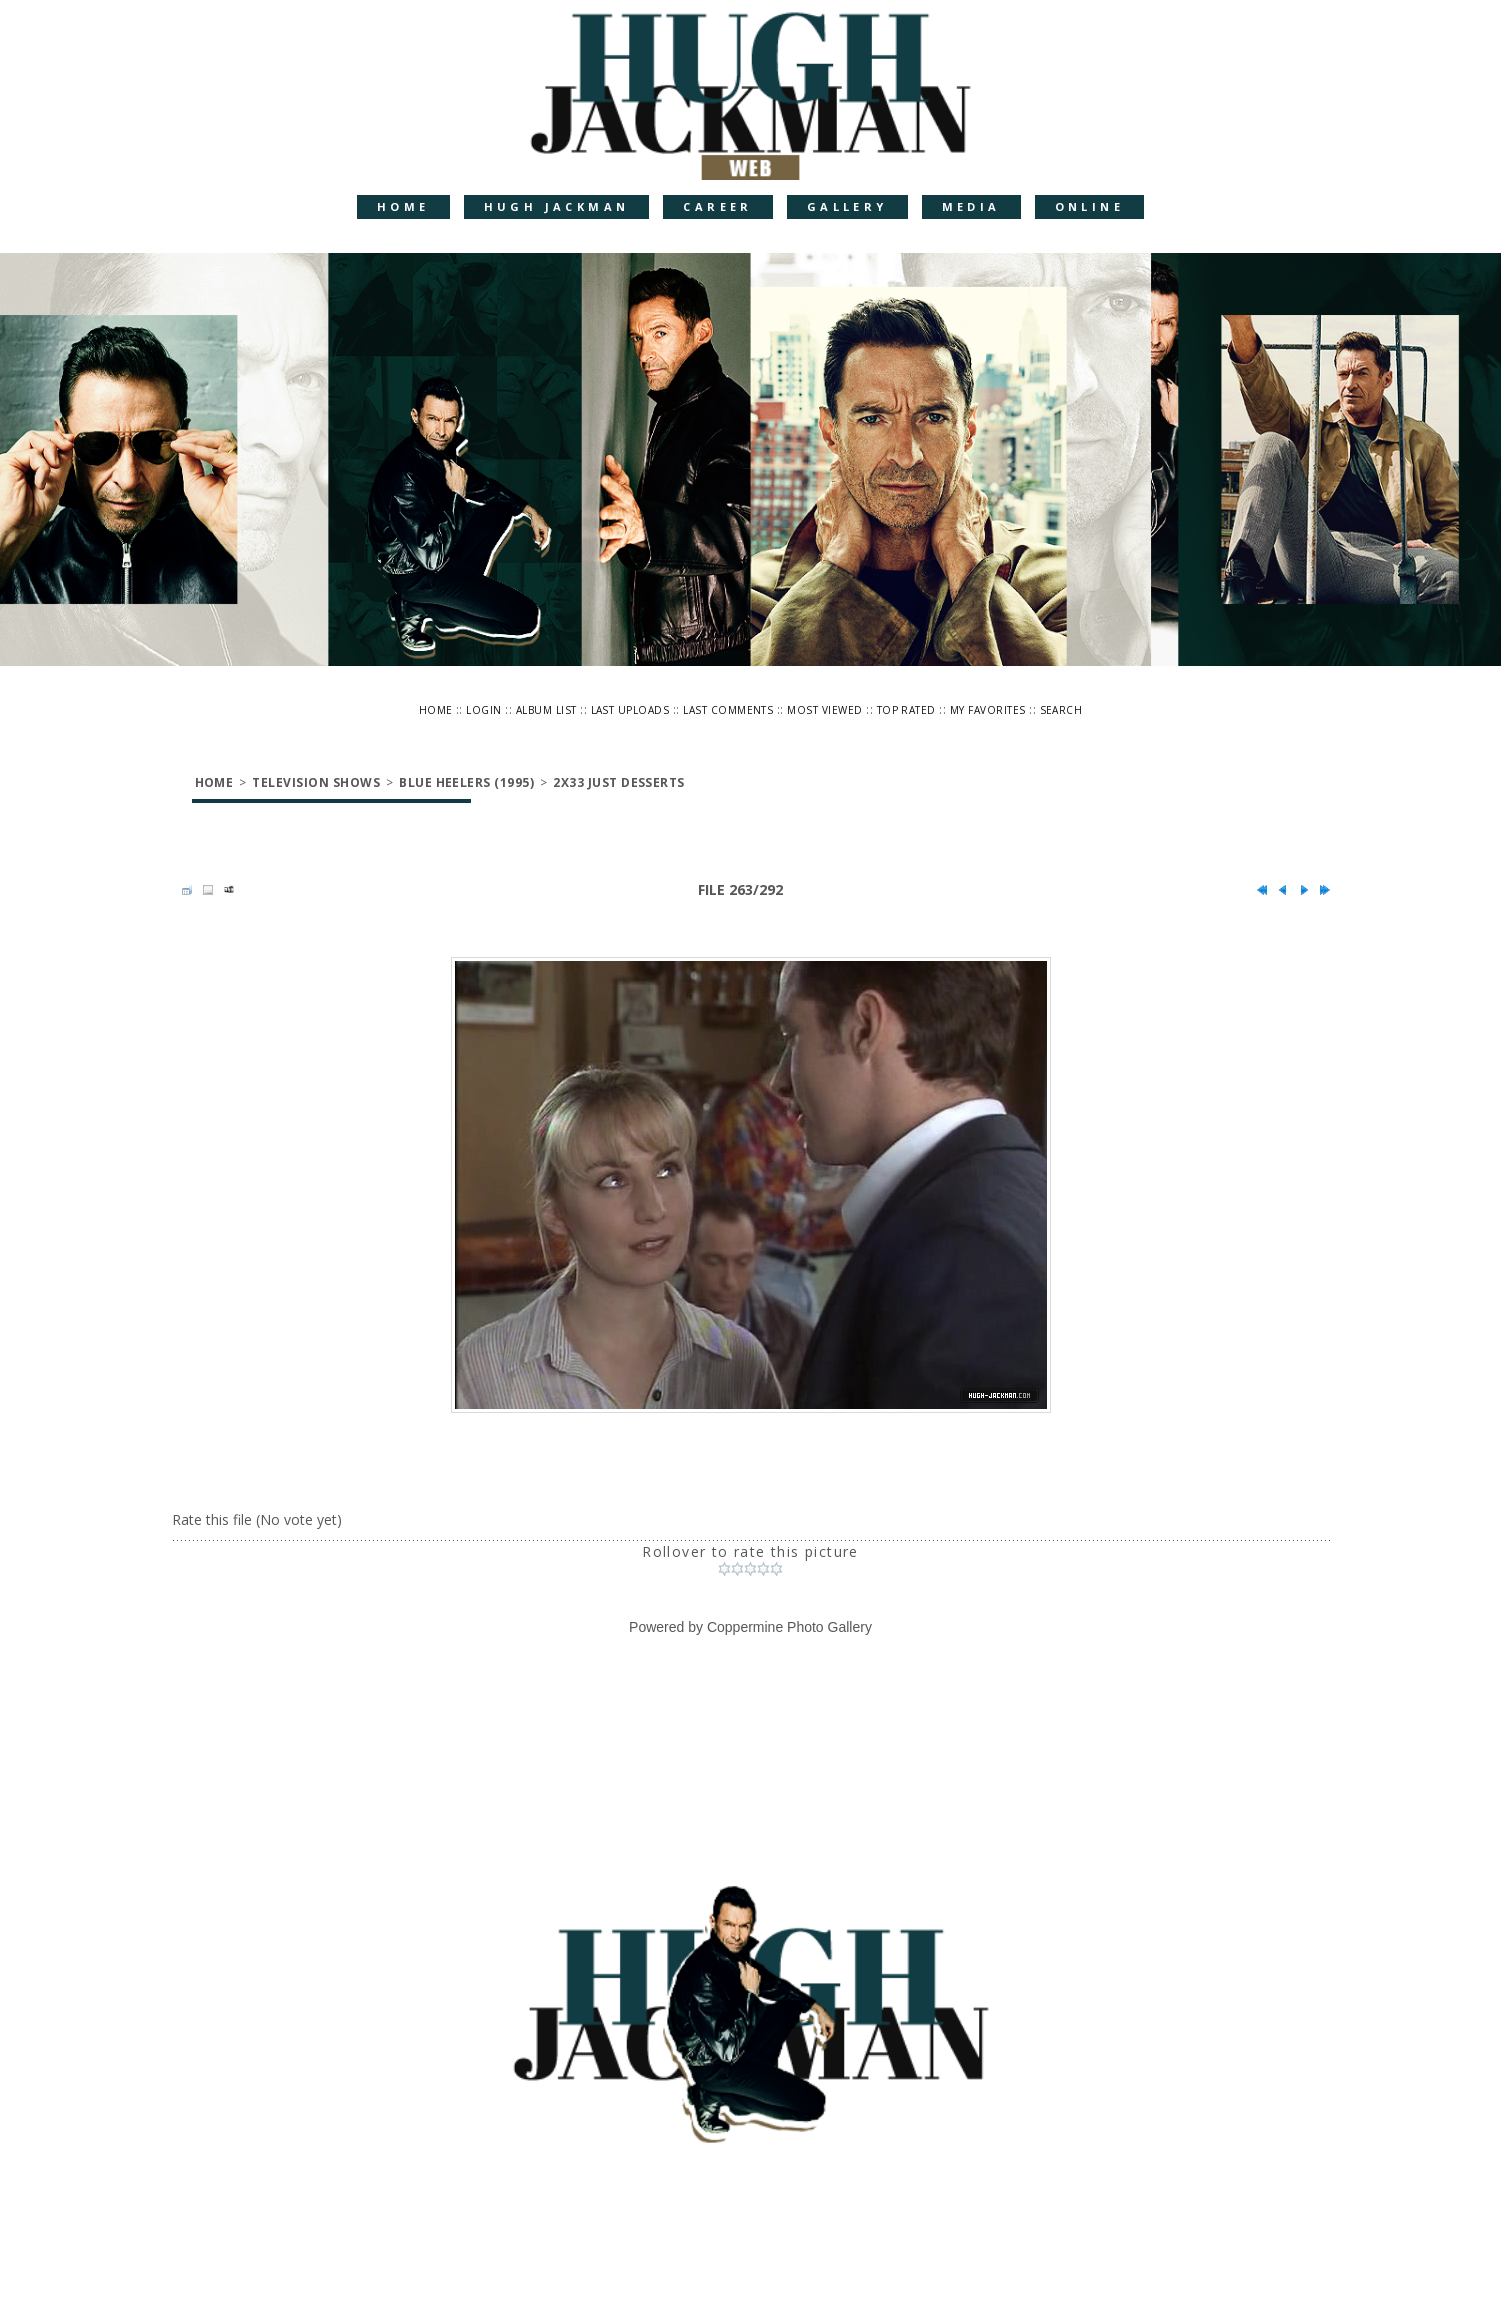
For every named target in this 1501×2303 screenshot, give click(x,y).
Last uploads (630, 710)
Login (483, 710)
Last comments (728, 710)
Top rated (906, 710)
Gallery (847, 206)
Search (1061, 710)
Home (403, 206)
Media (971, 206)
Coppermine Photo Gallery (789, 1627)
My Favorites (988, 710)
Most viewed (824, 710)
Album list (546, 710)
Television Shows (316, 782)
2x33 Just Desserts (619, 782)
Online (1089, 206)
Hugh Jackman (557, 206)
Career (717, 206)
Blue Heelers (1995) (466, 782)
